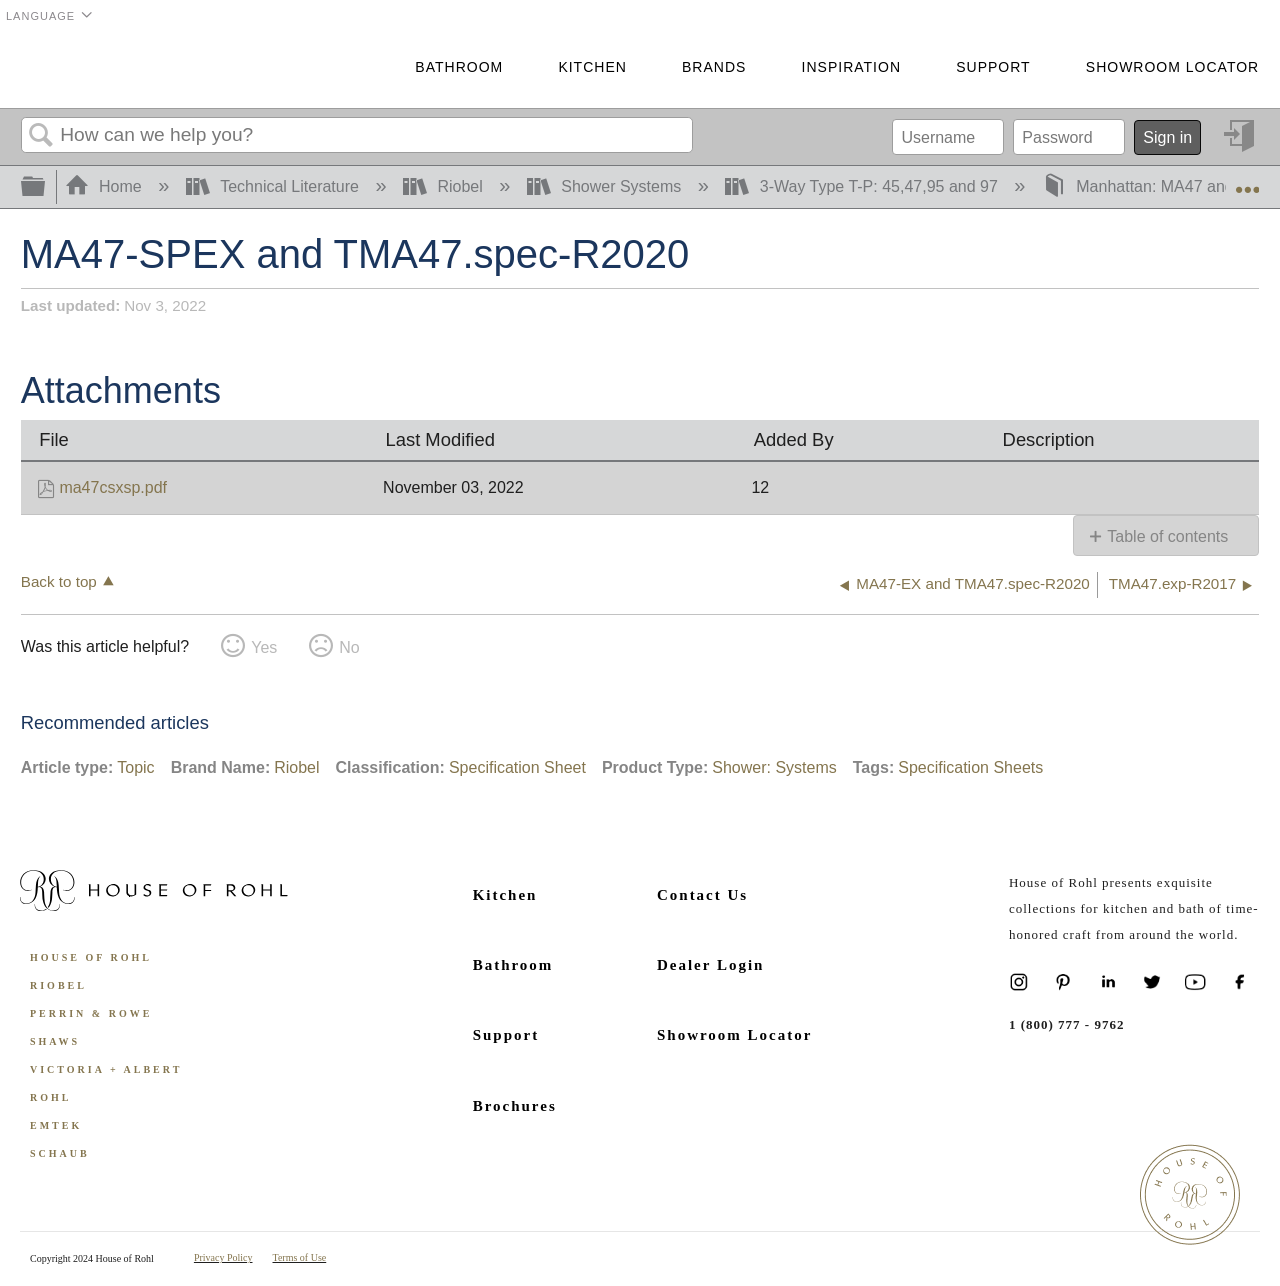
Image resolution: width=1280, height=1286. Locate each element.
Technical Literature (275, 186)
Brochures (515, 1106)
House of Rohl (91, 957)
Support (993, 67)
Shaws (55, 1041)
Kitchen (592, 67)
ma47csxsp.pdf (113, 487)
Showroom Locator (1172, 67)
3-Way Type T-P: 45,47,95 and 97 (863, 186)
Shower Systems (606, 186)
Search (41, 136)
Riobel (445, 186)
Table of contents (1167, 536)
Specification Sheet (517, 767)
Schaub (60, 1153)
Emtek (56, 1125)
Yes (264, 647)
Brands (714, 67)
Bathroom (459, 67)
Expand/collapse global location (1247, 181)
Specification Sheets (970, 767)
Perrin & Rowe (91, 1013)
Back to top (59, 581)
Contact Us (702, 895)
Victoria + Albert (106, 1069)
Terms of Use (300, 1257)
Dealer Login (710, 965)
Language (40, 16)
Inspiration (851, 67)
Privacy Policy (223, 1257)
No (349, 647)
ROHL (50, 1097)
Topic (135, 767)
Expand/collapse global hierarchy (46, 187)
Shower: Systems (774, 767)
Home (106, 186)
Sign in (1167, 137)
